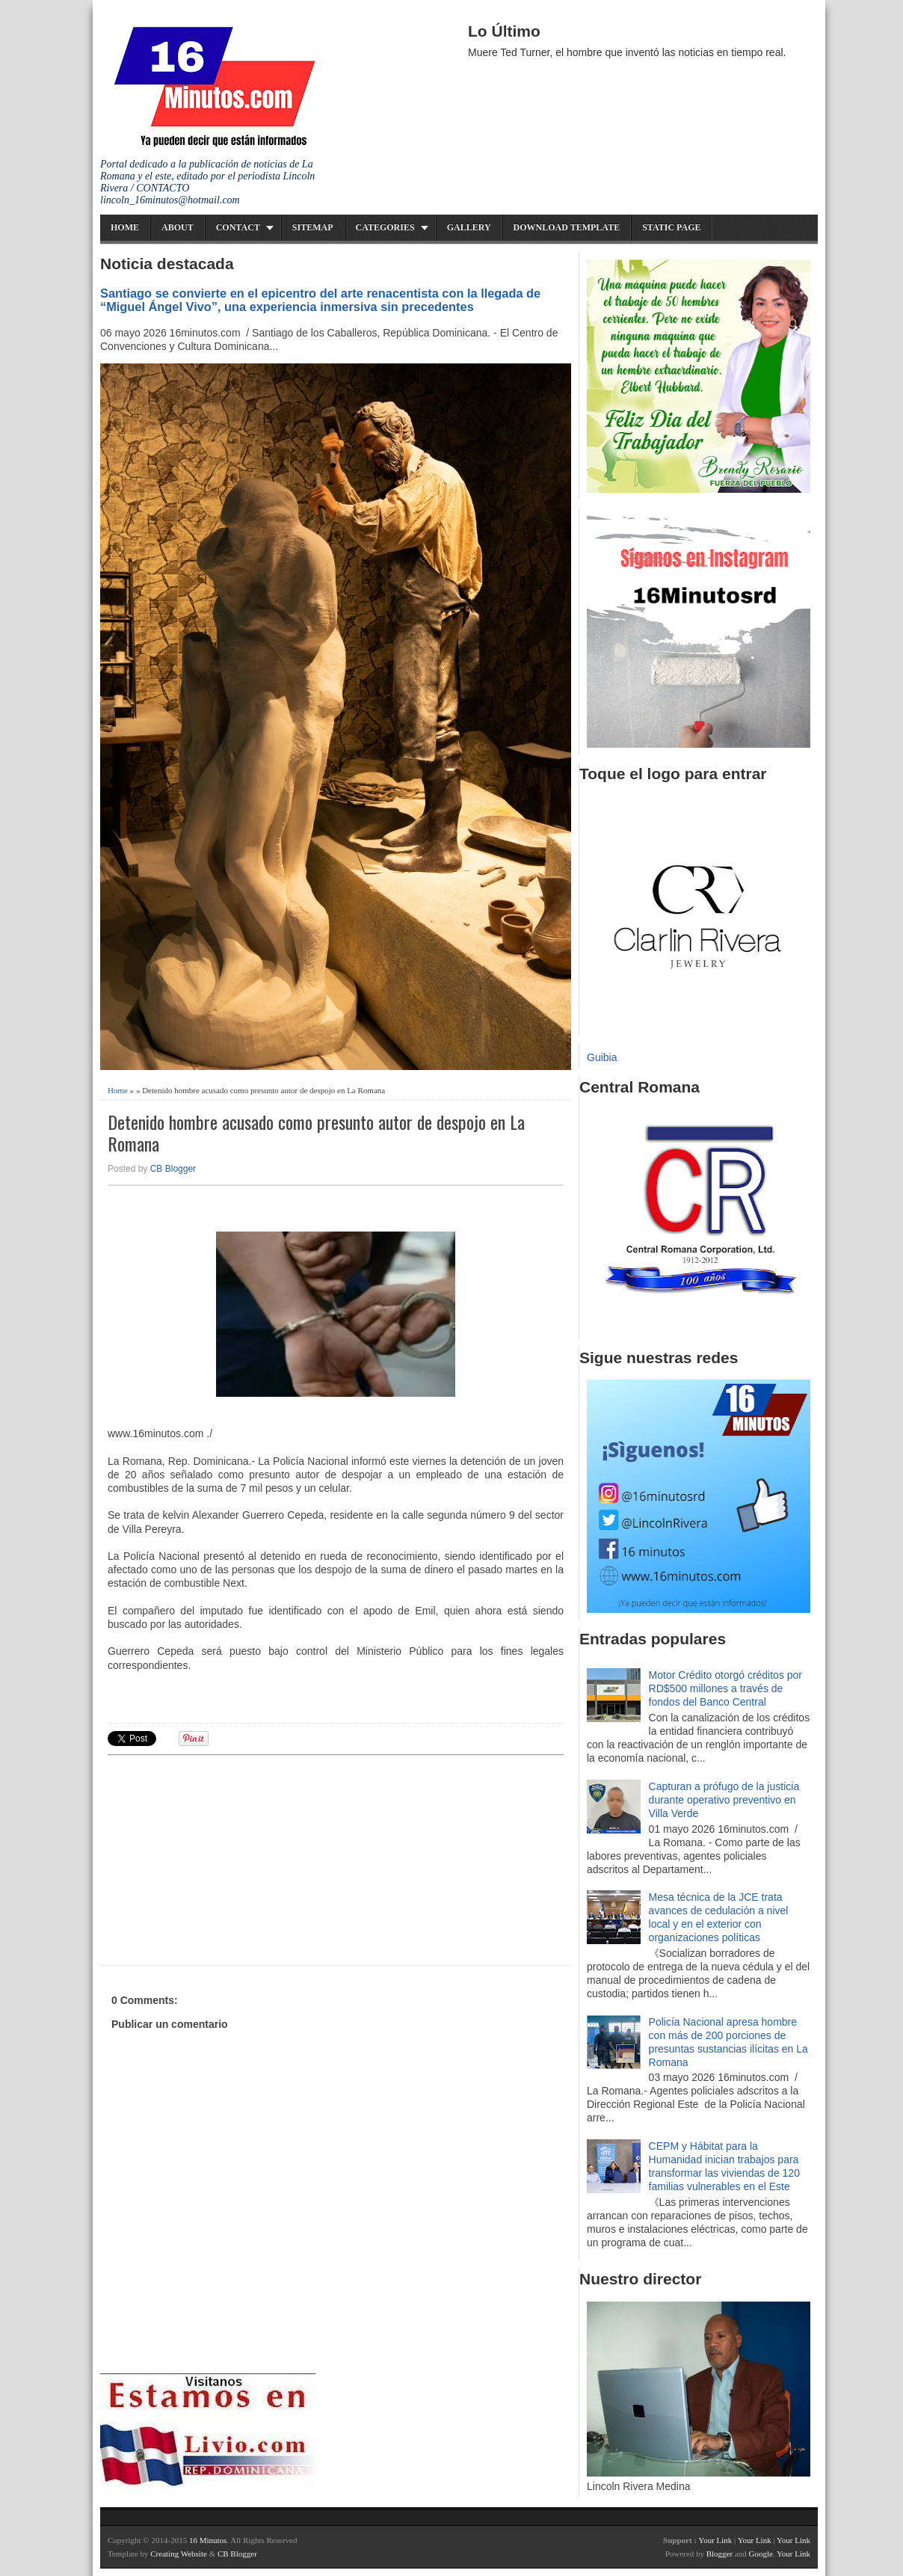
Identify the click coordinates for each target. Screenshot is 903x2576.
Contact (238, 227)
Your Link (715, 2540)
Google (760, 2553)
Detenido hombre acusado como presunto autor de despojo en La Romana (316, 1133)
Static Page (671, 227)
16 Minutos (207, 2540)
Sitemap (312, 227)
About (177, 227)
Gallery (469, 227)
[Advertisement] (223, 1858)
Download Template (567, 227)
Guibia (602, 1057)
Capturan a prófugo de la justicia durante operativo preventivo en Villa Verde (724, 1799)
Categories (385, 227)
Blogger (719, 2553)
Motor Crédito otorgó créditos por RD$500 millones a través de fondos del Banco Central (725, 1688)
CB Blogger (173, 1168)
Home (125, 227)
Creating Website (178, 2553)
